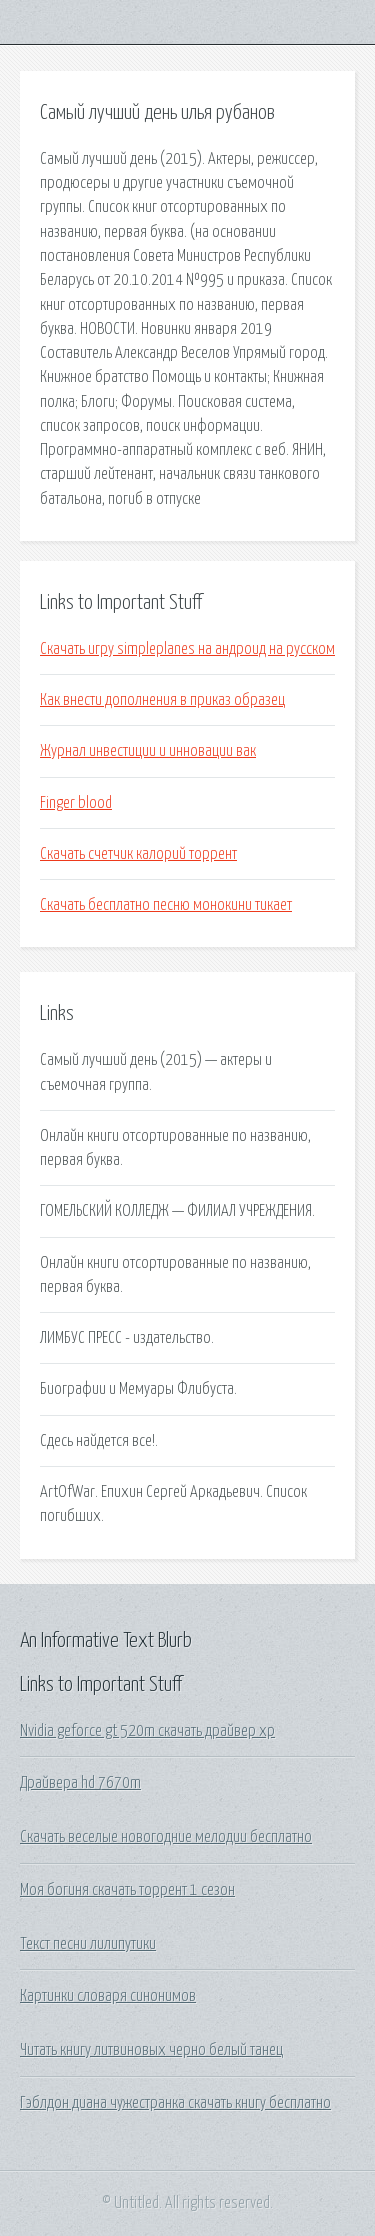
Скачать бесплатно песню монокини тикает (166, 905)
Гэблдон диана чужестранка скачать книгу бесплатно (175, 2103)
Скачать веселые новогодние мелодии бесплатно (166, 1837)
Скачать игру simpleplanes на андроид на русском (187, 649)
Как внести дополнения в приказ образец (162, 700)
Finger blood (76, 803)
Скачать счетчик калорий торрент (138, 854)
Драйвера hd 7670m (80, 1783)
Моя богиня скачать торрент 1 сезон (127, 1890)
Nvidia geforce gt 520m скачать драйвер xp (147, 1731)
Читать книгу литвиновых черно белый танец (151, 2050)
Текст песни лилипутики (88, 1944)
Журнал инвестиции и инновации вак (148, 751)
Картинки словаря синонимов (108, 1996)
